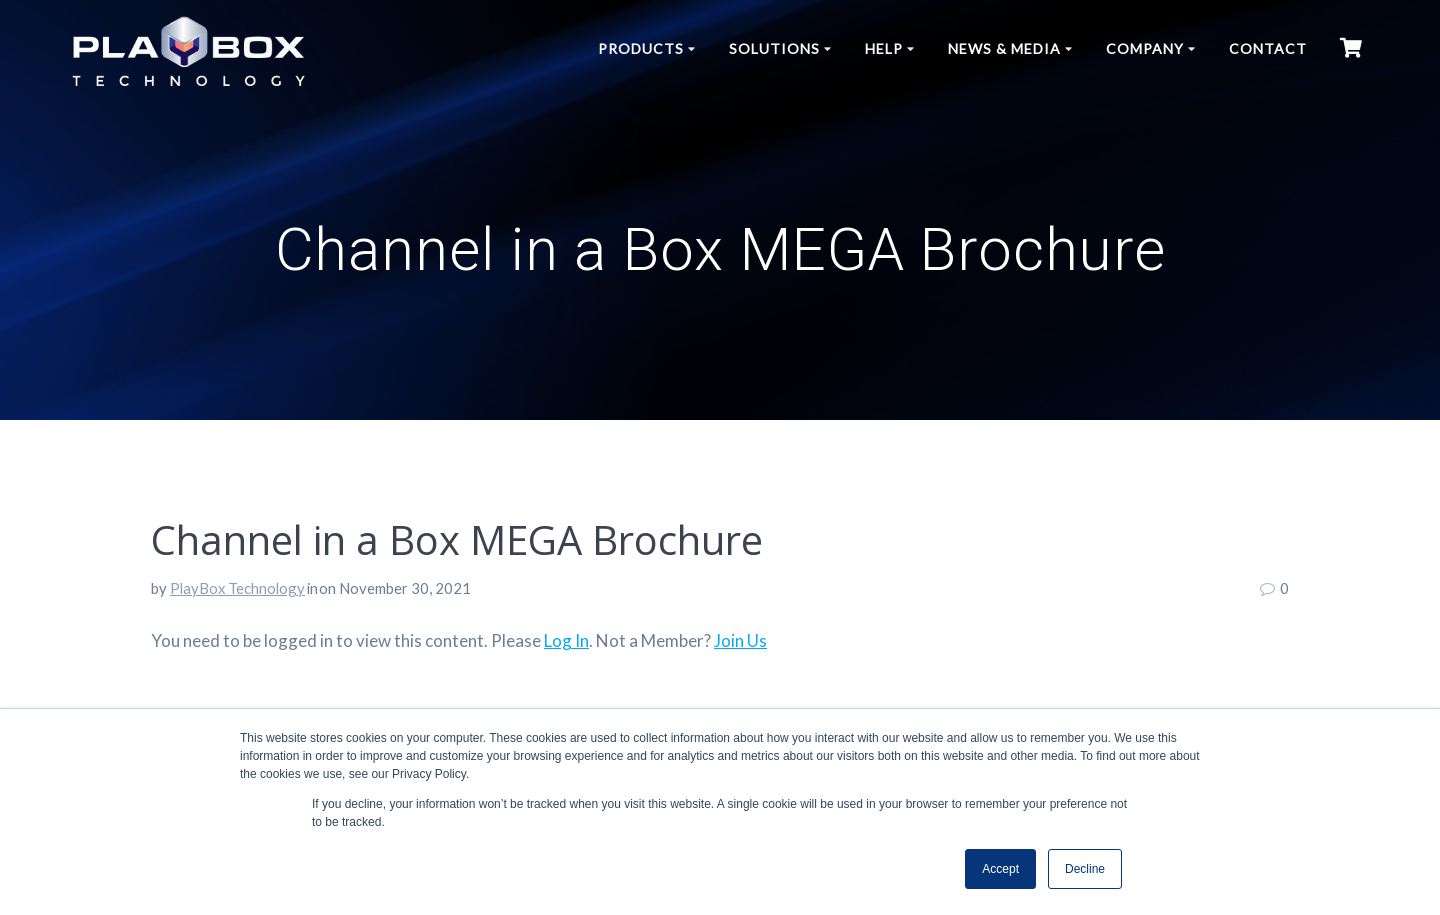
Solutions (774, 48)
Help (884, 48)
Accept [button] (1000, 869)
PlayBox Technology (237, 588)
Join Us (740, 640)
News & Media (1004, 48)
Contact (1268, 48)
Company (1145, 48)
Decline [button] (1085, 869)
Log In (566, 640)
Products (641, 48)
